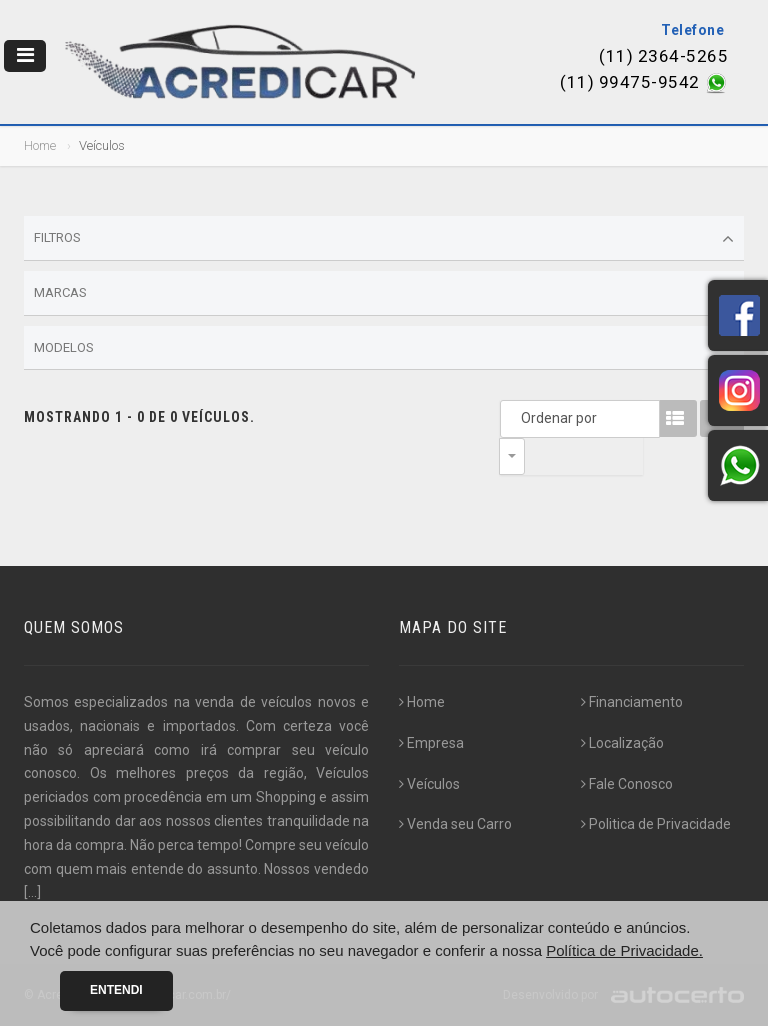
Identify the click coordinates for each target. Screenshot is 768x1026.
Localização (622, 743)
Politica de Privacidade (656, 824)
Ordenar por (517, 418)
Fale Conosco (627, 784)
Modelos (384, 348)
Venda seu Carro (455, 824)
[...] (32, 892)
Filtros (384, 239)
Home (40, 145)
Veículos (429, 784)
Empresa (431, 743)
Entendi (116, 990)
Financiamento (632, 702)
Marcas (384, 294)
